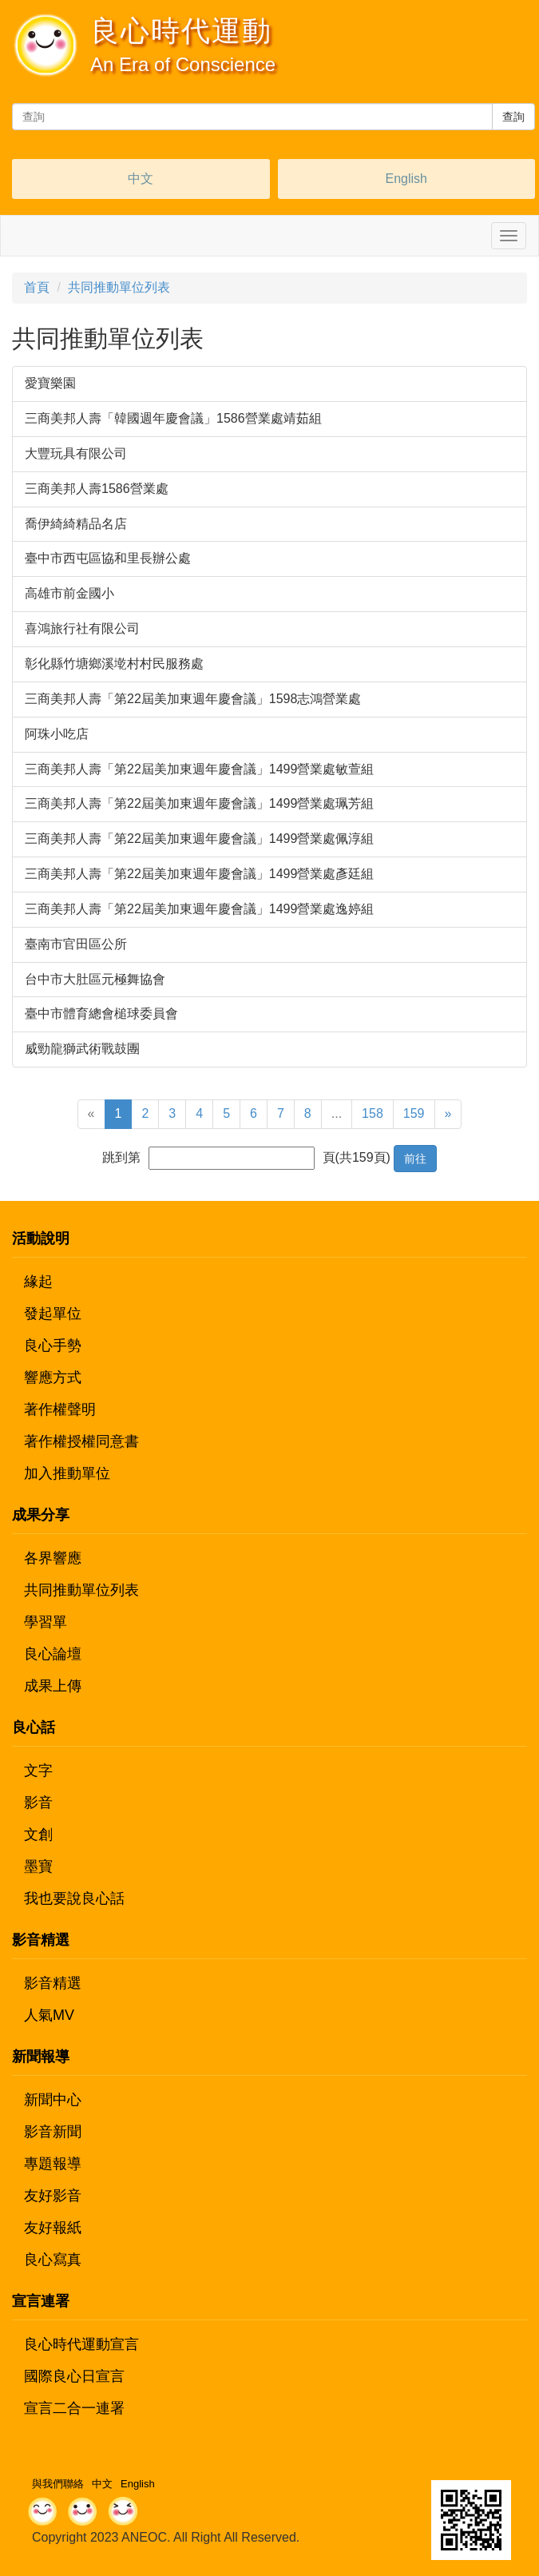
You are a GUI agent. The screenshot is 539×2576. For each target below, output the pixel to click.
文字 (38, 1771)
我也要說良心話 (74, 1898)
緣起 (38, 1282)
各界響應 (52, 1558)
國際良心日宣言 (74, 2376)
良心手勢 (52, 1346)
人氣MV (49, 2015)
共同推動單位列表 (119, 287)
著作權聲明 (60, 1409)
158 (372, 1113)
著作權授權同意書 (81, 1441)
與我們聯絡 (58, 2484)
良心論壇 (52, 1654)
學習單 (45, 1622)
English (406, 178)
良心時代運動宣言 (81, 2344)
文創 (38, 1835)
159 (414, 1113)
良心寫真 (52, 2260)
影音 (38, 1803)
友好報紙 (52, 2228)
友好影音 (52, 2196)
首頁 (37, 287)
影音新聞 (52, 2132)
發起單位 (52, 1314)
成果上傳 (52, 1686)
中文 (140, 178)
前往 (415, 1158)
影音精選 (52, 1983)
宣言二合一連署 (74, 2408)
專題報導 (52, 2164)
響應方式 (52, 1377)
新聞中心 (52, 2100)
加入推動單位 (67, 1473)
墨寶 (38, 1866)
